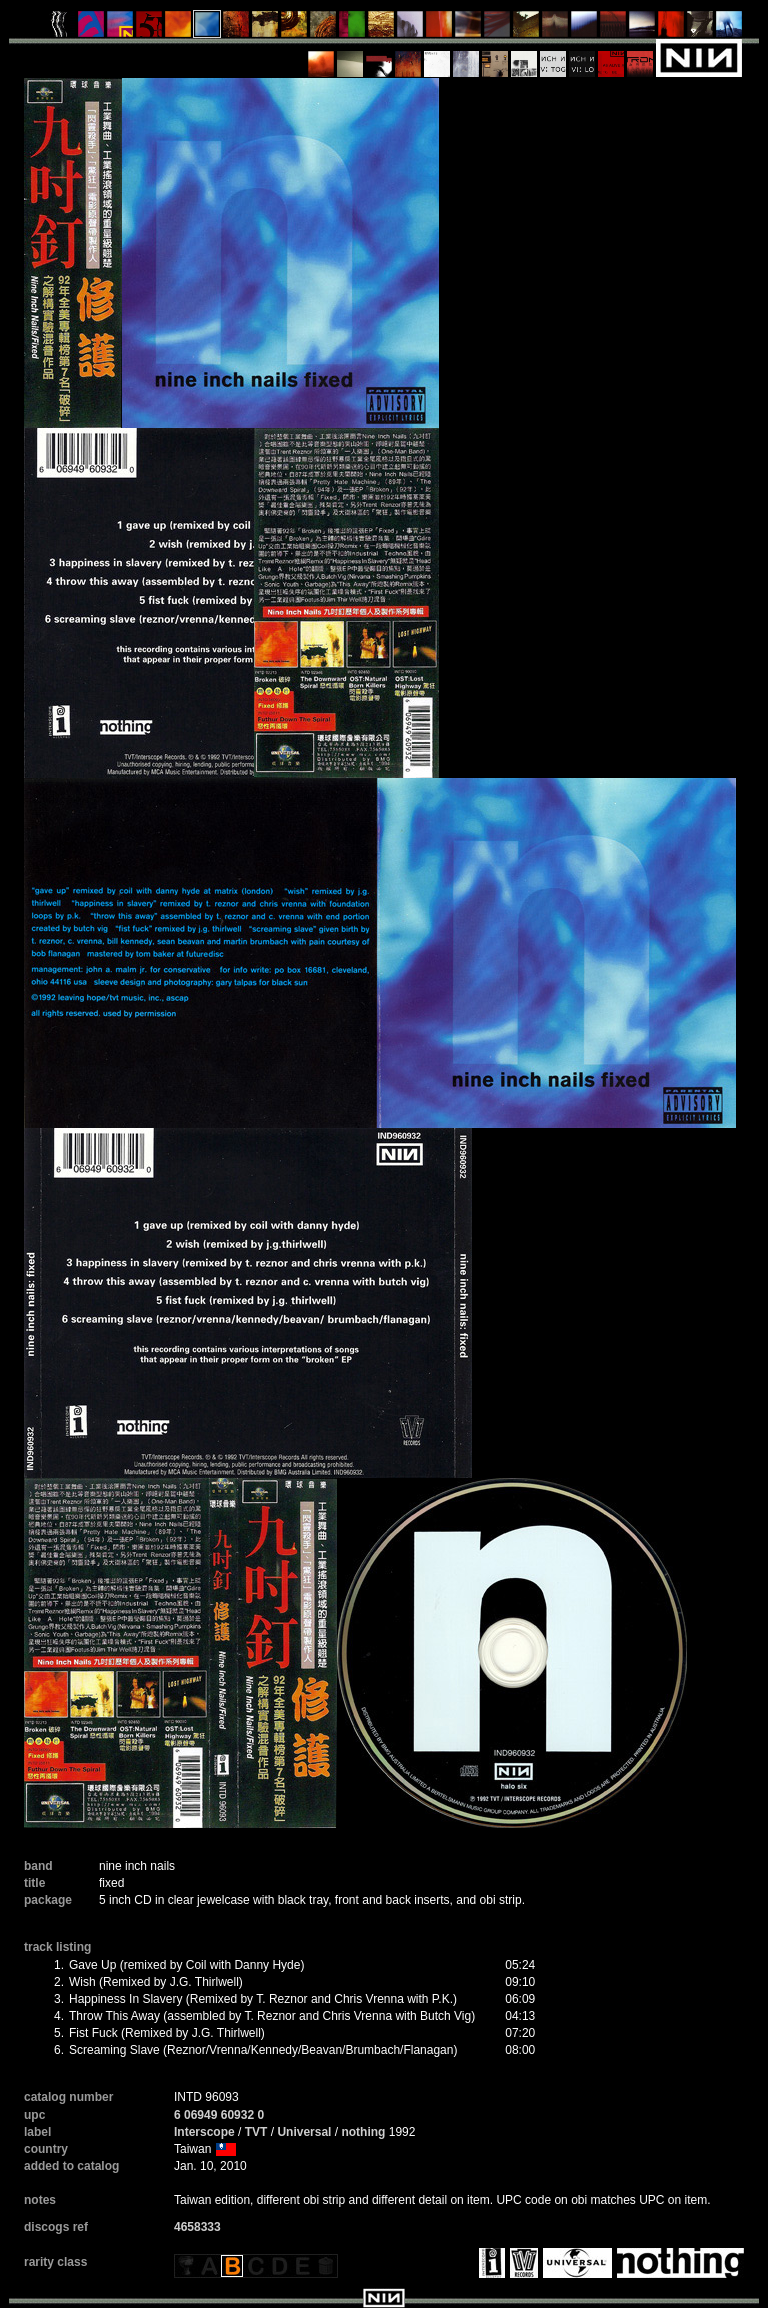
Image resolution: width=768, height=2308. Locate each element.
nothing (363, 2132)
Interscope (204, 2132)
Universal (304, 2132)
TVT (256, 2132)
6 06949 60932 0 (219, 2115)
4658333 (197, 2227)
